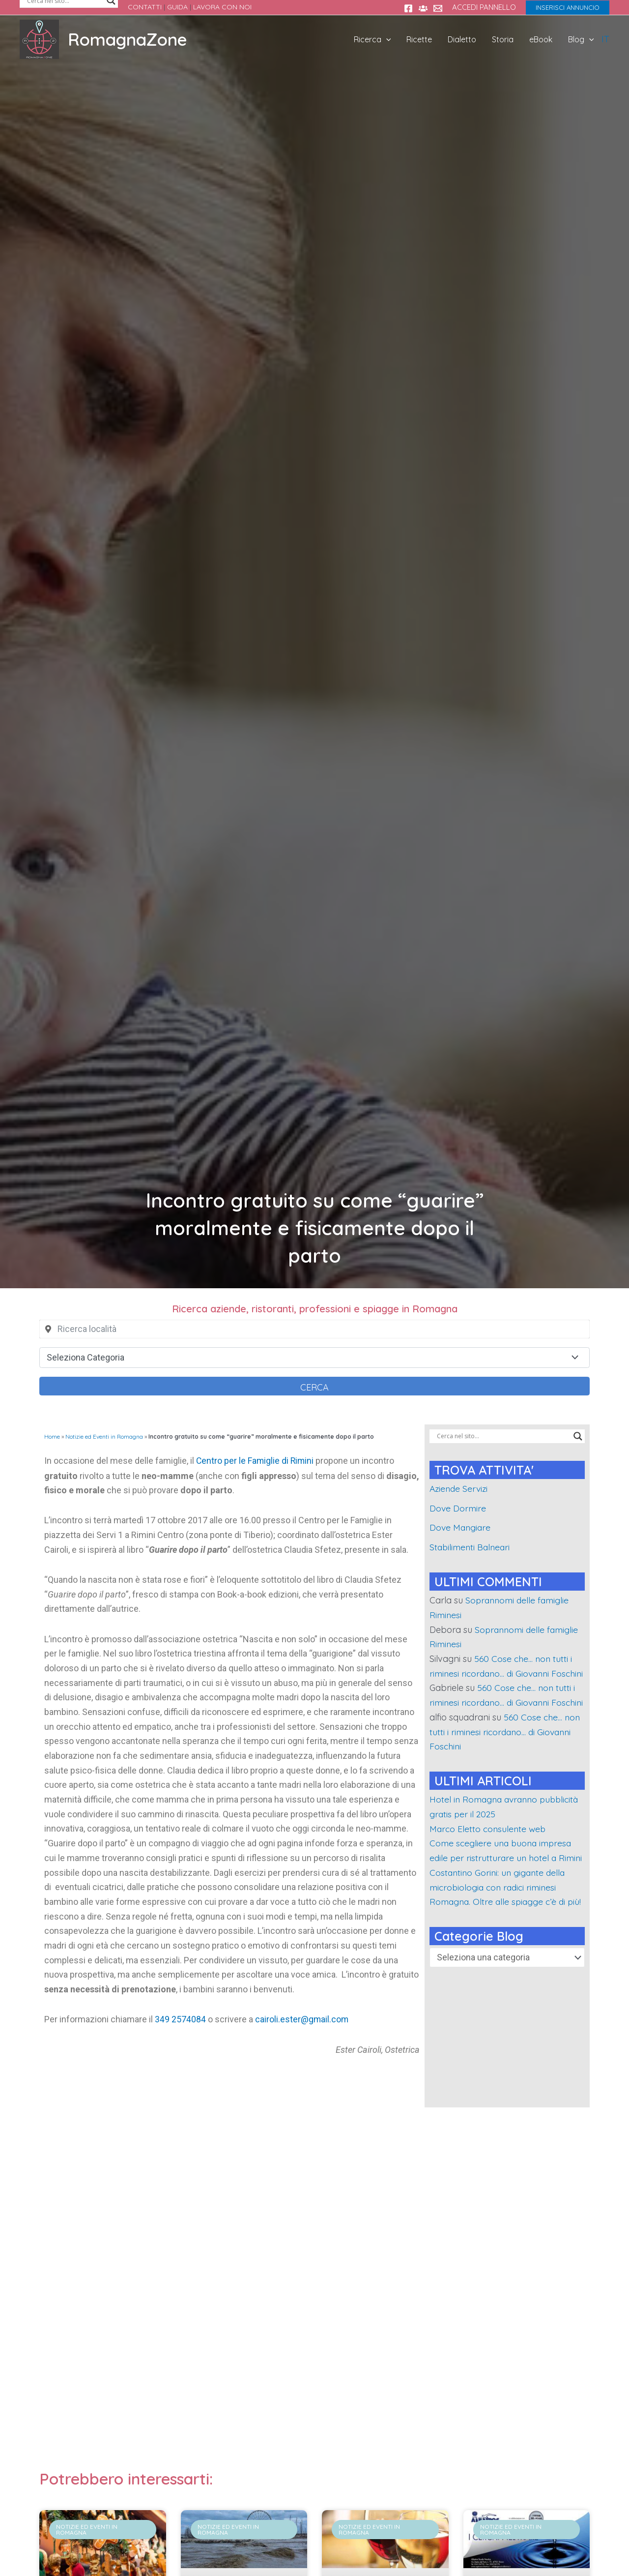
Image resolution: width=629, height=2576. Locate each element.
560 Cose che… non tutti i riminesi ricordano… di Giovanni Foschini (502, 1673)
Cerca (314, 1387)
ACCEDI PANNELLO (484, 7)
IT (605, 39)
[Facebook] (408, 8)
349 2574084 (180, 2019)
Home (52, 1436)
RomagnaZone (127, 39)
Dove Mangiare (460, 1527)
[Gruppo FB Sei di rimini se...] (423, 8)
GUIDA (177, 6)
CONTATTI (145, 6)
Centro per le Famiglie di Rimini (255, 1460)
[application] (402, 39)
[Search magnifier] (578, 1436)
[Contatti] (437, 8)
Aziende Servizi (459, 1488)
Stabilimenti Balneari (471, 1547)
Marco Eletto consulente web (489, 1858)
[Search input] (503, 1436)
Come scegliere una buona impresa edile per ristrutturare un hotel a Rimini (502, 1887)
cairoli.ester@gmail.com (302, 2019)
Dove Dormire (458, 1508)
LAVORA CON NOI (222, 6)
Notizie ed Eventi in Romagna (104, 1436)
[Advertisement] (314, 2293)
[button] (567, 7)
